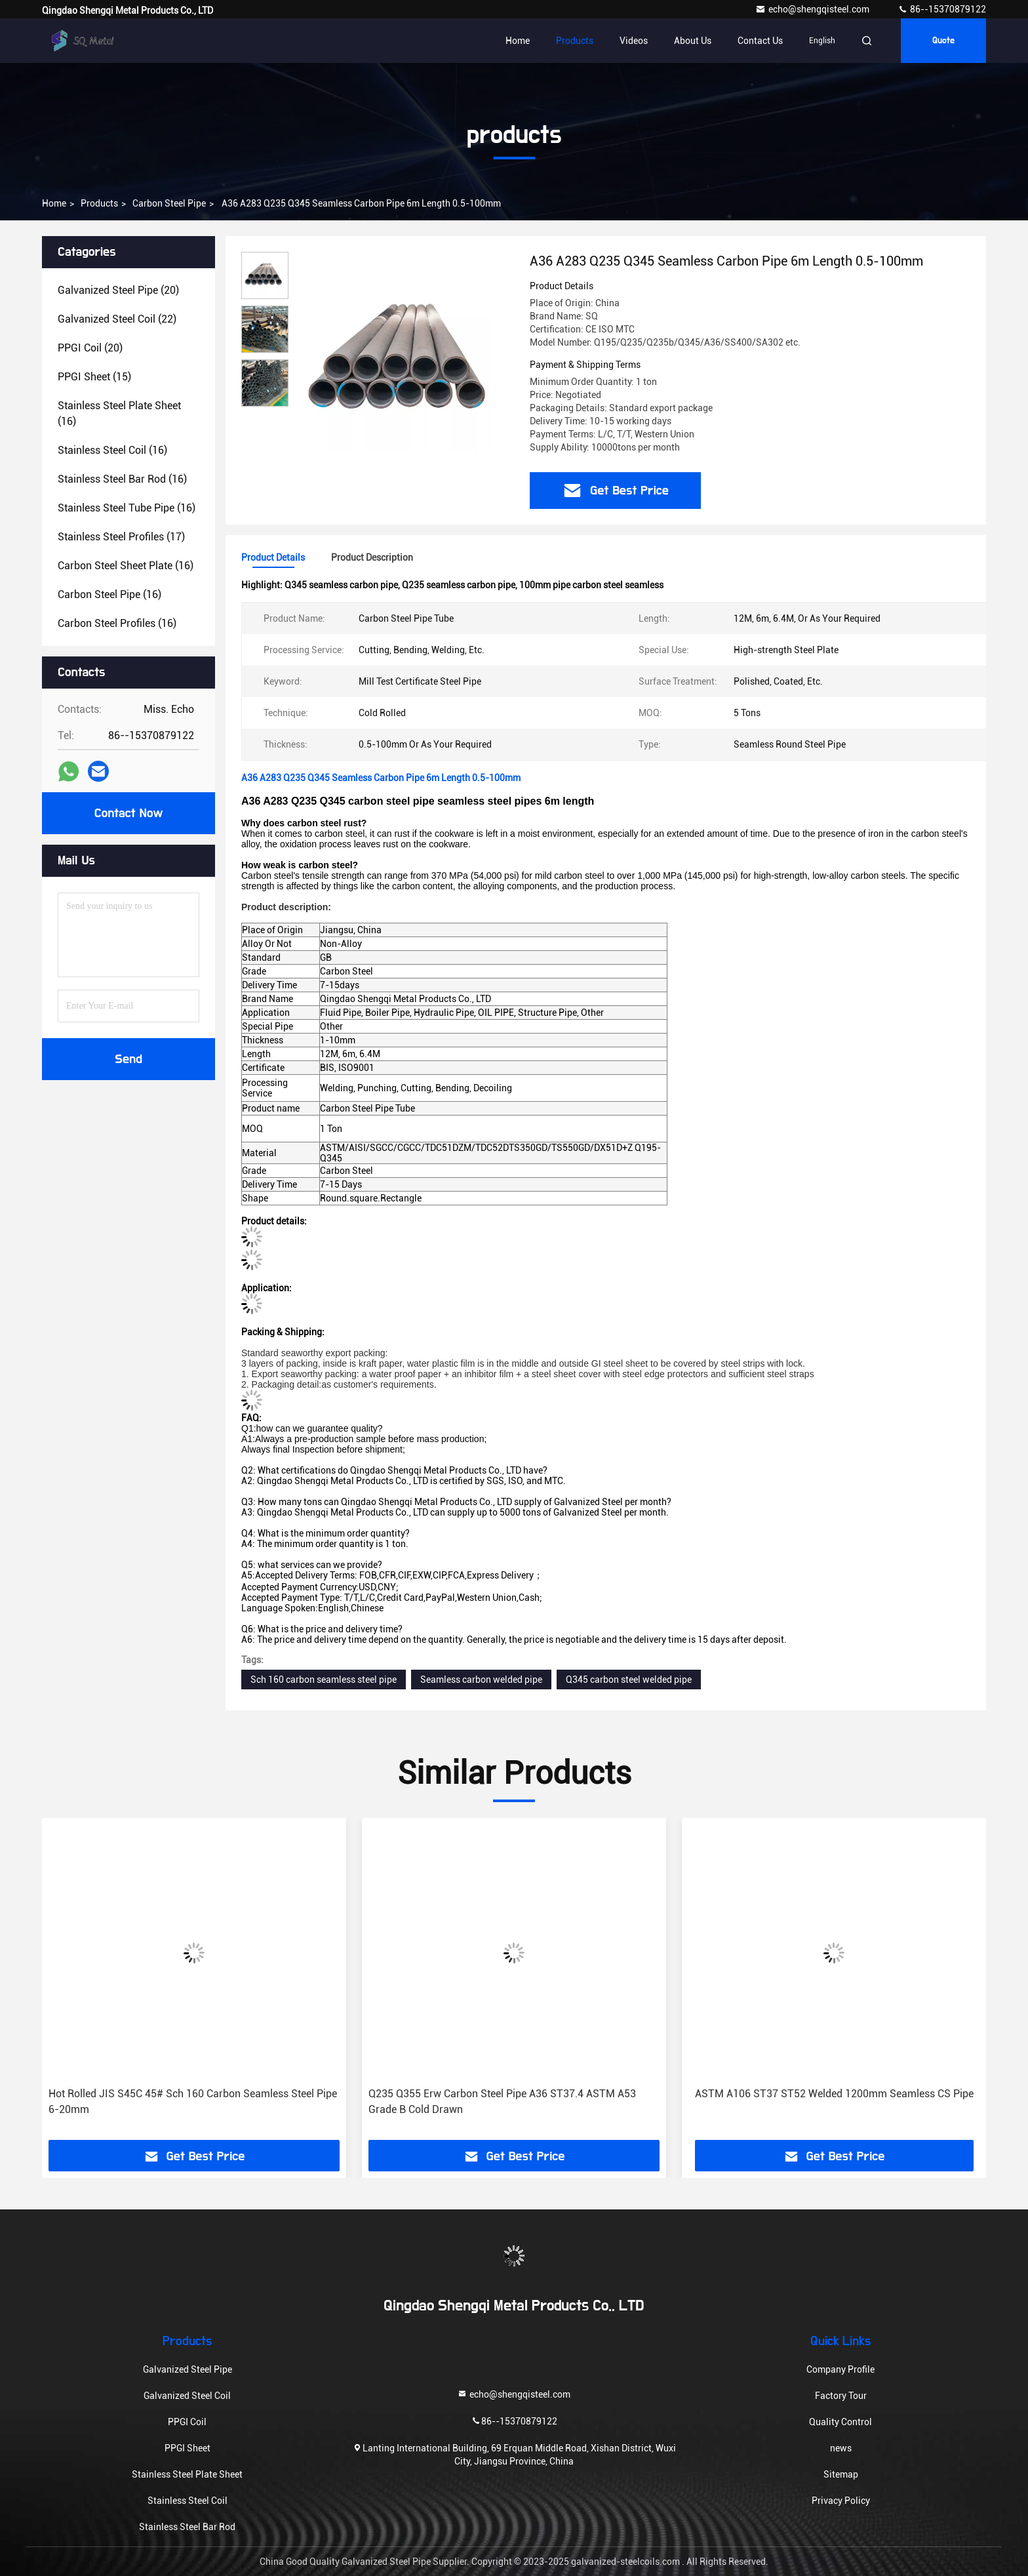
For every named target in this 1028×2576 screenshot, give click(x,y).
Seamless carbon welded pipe (481, 1679)
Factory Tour (841, 2395)
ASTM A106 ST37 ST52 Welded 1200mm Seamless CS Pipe (834, 2093)
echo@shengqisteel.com (813, 9)
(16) (119, 413)
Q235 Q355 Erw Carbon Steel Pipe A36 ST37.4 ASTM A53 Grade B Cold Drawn (502, 2101)
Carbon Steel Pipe (169, 203)
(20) (118, 290)
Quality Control (840, 2422)
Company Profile (840, 2369)
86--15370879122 (942, 9)
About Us (692, 40)
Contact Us (760, 40)
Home (517, 40)
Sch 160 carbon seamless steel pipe (323, 1679)
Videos (634, 40)
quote (943, 40)
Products (574, 40)
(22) (117, 319)
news (841, 2448)
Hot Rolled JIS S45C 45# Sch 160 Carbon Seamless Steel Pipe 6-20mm (193, 2101)
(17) (121, 537)
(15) (94, 377)
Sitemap (840, 2474)
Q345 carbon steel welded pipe (629, 1679)
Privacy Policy (841, 2500)
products (99, 203)
